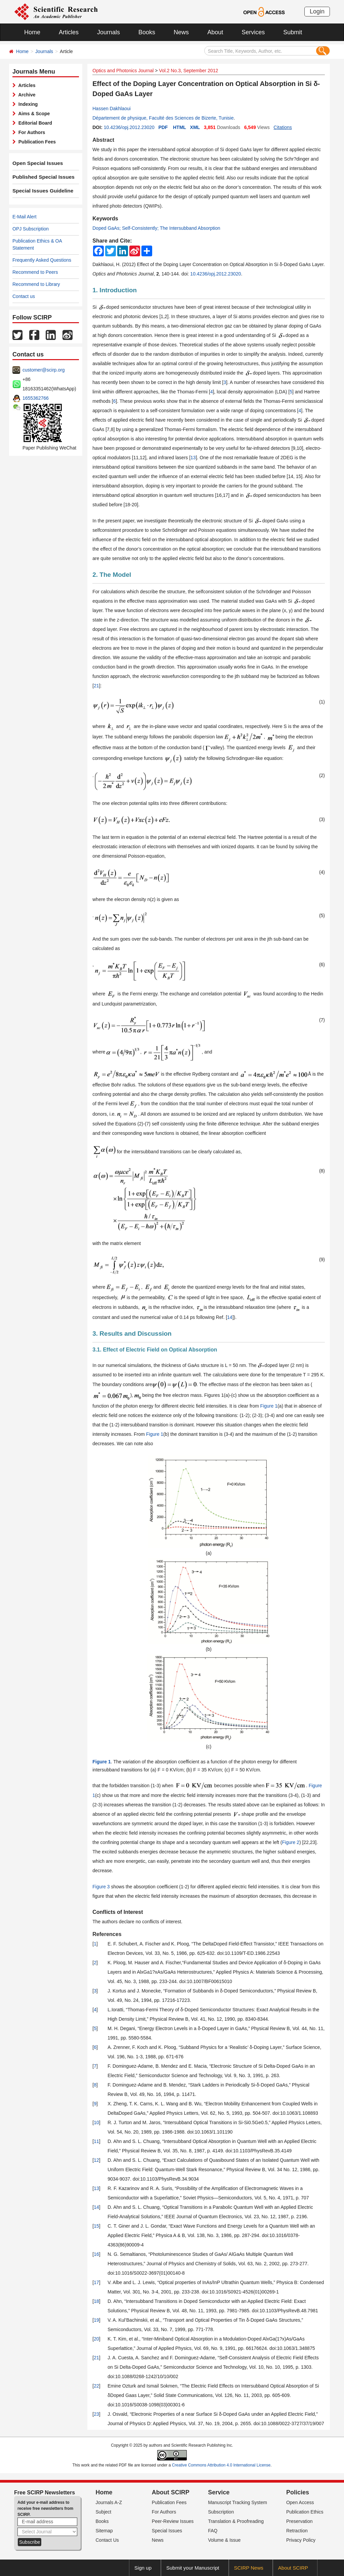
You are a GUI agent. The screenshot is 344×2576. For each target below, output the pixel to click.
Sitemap (104, 2530)
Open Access (300, 2502)
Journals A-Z (109, 2502)
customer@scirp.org (43, 370)
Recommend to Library (36, 284)
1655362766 (36, 398)
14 (229, 1317)
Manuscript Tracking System (237, 2502)
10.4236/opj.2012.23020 (129, 127)
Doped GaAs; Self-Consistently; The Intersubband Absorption (156, 228)
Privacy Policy (300, 2540)
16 (96, 2254)
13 (193, 457)
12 (96, 2160)
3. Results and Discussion (131, 1333)
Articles (69, 32)
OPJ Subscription (30, 228)
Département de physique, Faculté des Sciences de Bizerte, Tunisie (162, 118)
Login (317, 11)
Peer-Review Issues (173, 2521)
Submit (292, 32)
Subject (104, 2512)
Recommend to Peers (35, 272)
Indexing (27, 104)
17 (96, 2282)
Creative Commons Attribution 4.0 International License (221, 2465)
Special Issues (167, 2530)
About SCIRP (170, 2492)
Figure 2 (290, 1842)
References (106, 1934)
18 (96, 2301)
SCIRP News (248, 2568)
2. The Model (111, 574)
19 (96, 2320)
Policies (297, 2492)
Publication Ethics (305, 2512)
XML (195, 127)
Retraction (297, 2530)
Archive (26, 94)
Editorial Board (34, 123)
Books (146, 32)
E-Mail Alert (24, 216)
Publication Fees (36, 141)
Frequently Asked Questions (41, 260)
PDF (163, 127)
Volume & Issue (224, 2540)
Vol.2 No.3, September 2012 (188, 70)
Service (218, 2492)
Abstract (103, 140)
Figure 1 (268, 1406)
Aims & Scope (33, 113)
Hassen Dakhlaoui (111, 108)
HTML (179, 127)
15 (96, 2226)
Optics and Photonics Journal (123, 70)
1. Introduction (114, 290)
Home (32, 32)
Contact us (23, 296)
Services (253, 32)
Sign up (143, 2568)
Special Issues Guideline (40, 191)
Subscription (221, 2512)
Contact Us (107, 2540)
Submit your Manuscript (192, 2568)
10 (96, 2122)
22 (96, 2386)
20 (96, 2339)
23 (96, 2414)
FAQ (212, 2530)
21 (96, 685)
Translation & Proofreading (236, 2521)
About (215, 32)
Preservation (299, 2521)
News (181, 32)
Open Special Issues (35, 163)
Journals (108, 32)
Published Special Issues (40, 177)
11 (96, 2141)
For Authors (30, 132)
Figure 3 (101, 1886)
